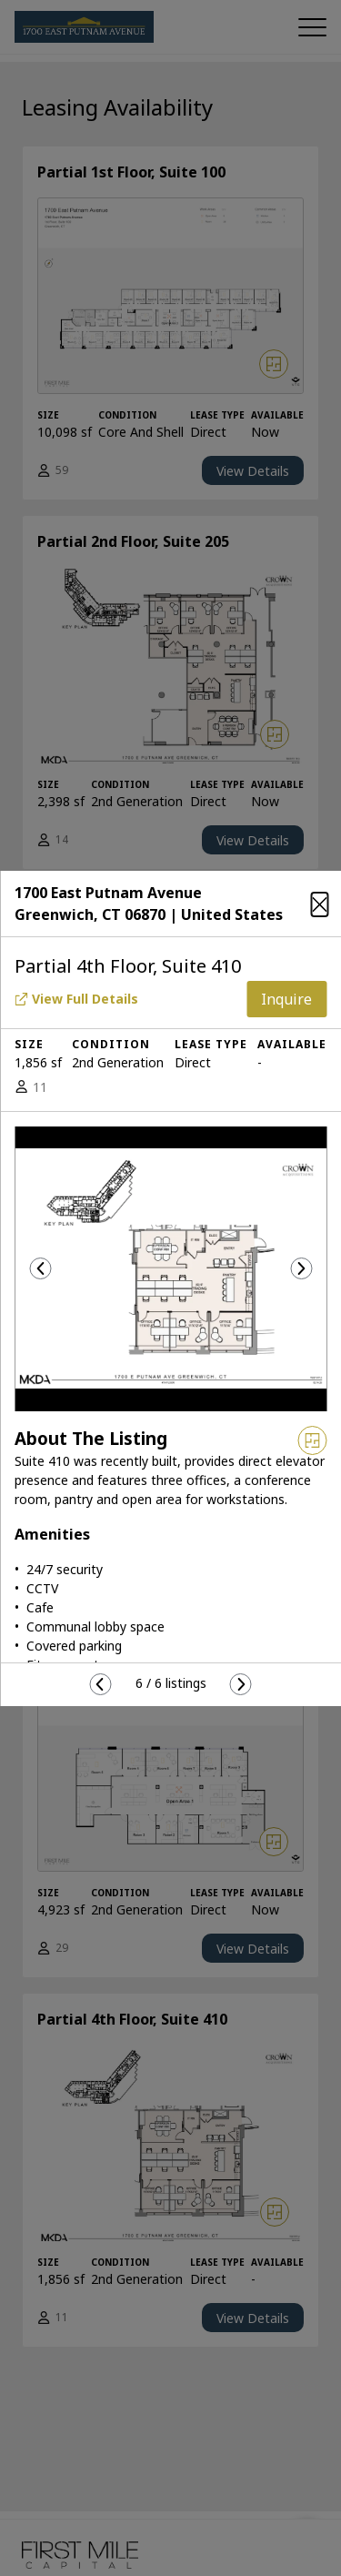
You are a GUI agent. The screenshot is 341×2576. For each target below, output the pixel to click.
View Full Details (76, 998)
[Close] (319, 901)
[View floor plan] (311, 1440)
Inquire (286, 999)
